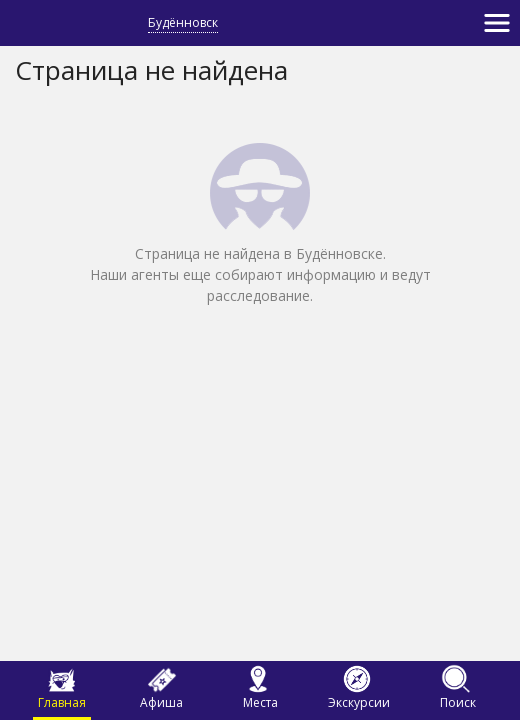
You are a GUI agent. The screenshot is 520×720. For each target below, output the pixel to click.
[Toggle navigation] (497, 23)
